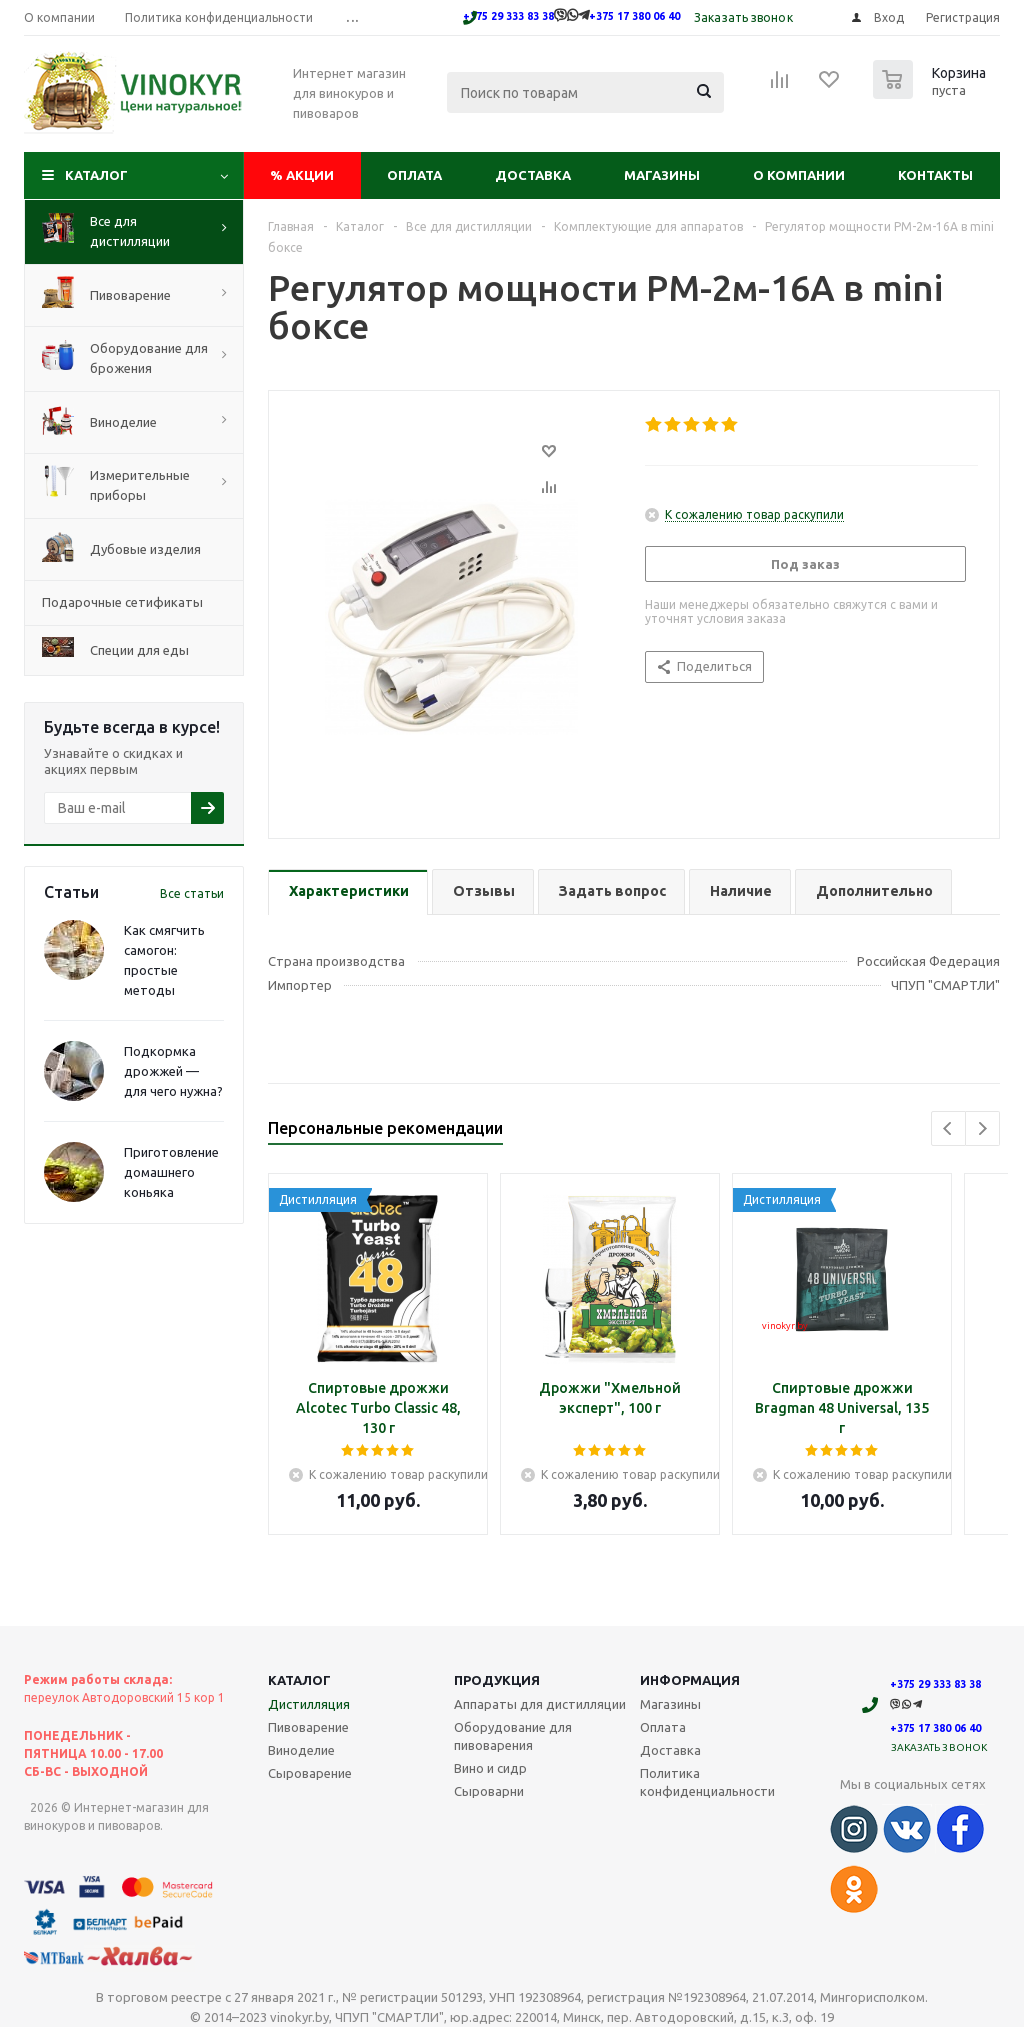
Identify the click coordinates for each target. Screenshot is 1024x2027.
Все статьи (192, 893)
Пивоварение (308, 1727)
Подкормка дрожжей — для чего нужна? (173, 1071)
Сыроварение (310, 1773)
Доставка (533, 175)
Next (982, 1128)
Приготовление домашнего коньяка (171, 1172)
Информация (690, 1680)
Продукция (497, 1680)
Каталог (96, 175)
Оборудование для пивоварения (513, 1736)
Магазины (662, 175)
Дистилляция (309, 1704)
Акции (302, 175)
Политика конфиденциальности (707, 1782)
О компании (799, 175)
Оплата (414, 175)
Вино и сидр (490, 1768)
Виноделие (301, 1750)
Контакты (935, 175)
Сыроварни (489, 1791)
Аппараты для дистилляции (540, 1704)
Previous (948, 1128)
